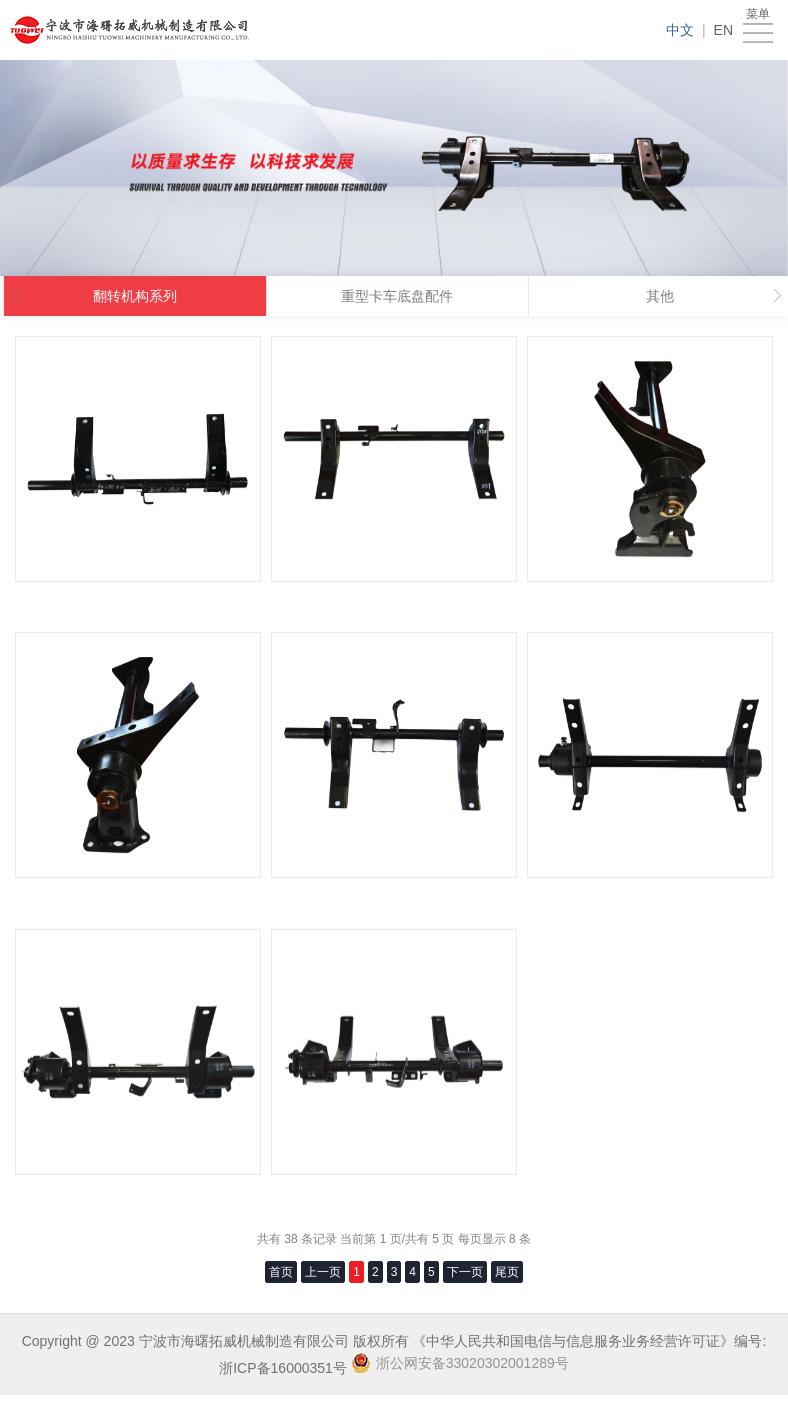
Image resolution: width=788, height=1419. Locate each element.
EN (723, 30)
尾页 (507, 1272)
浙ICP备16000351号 (283, 1368)
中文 (680, 30)
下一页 (465, 1272)
